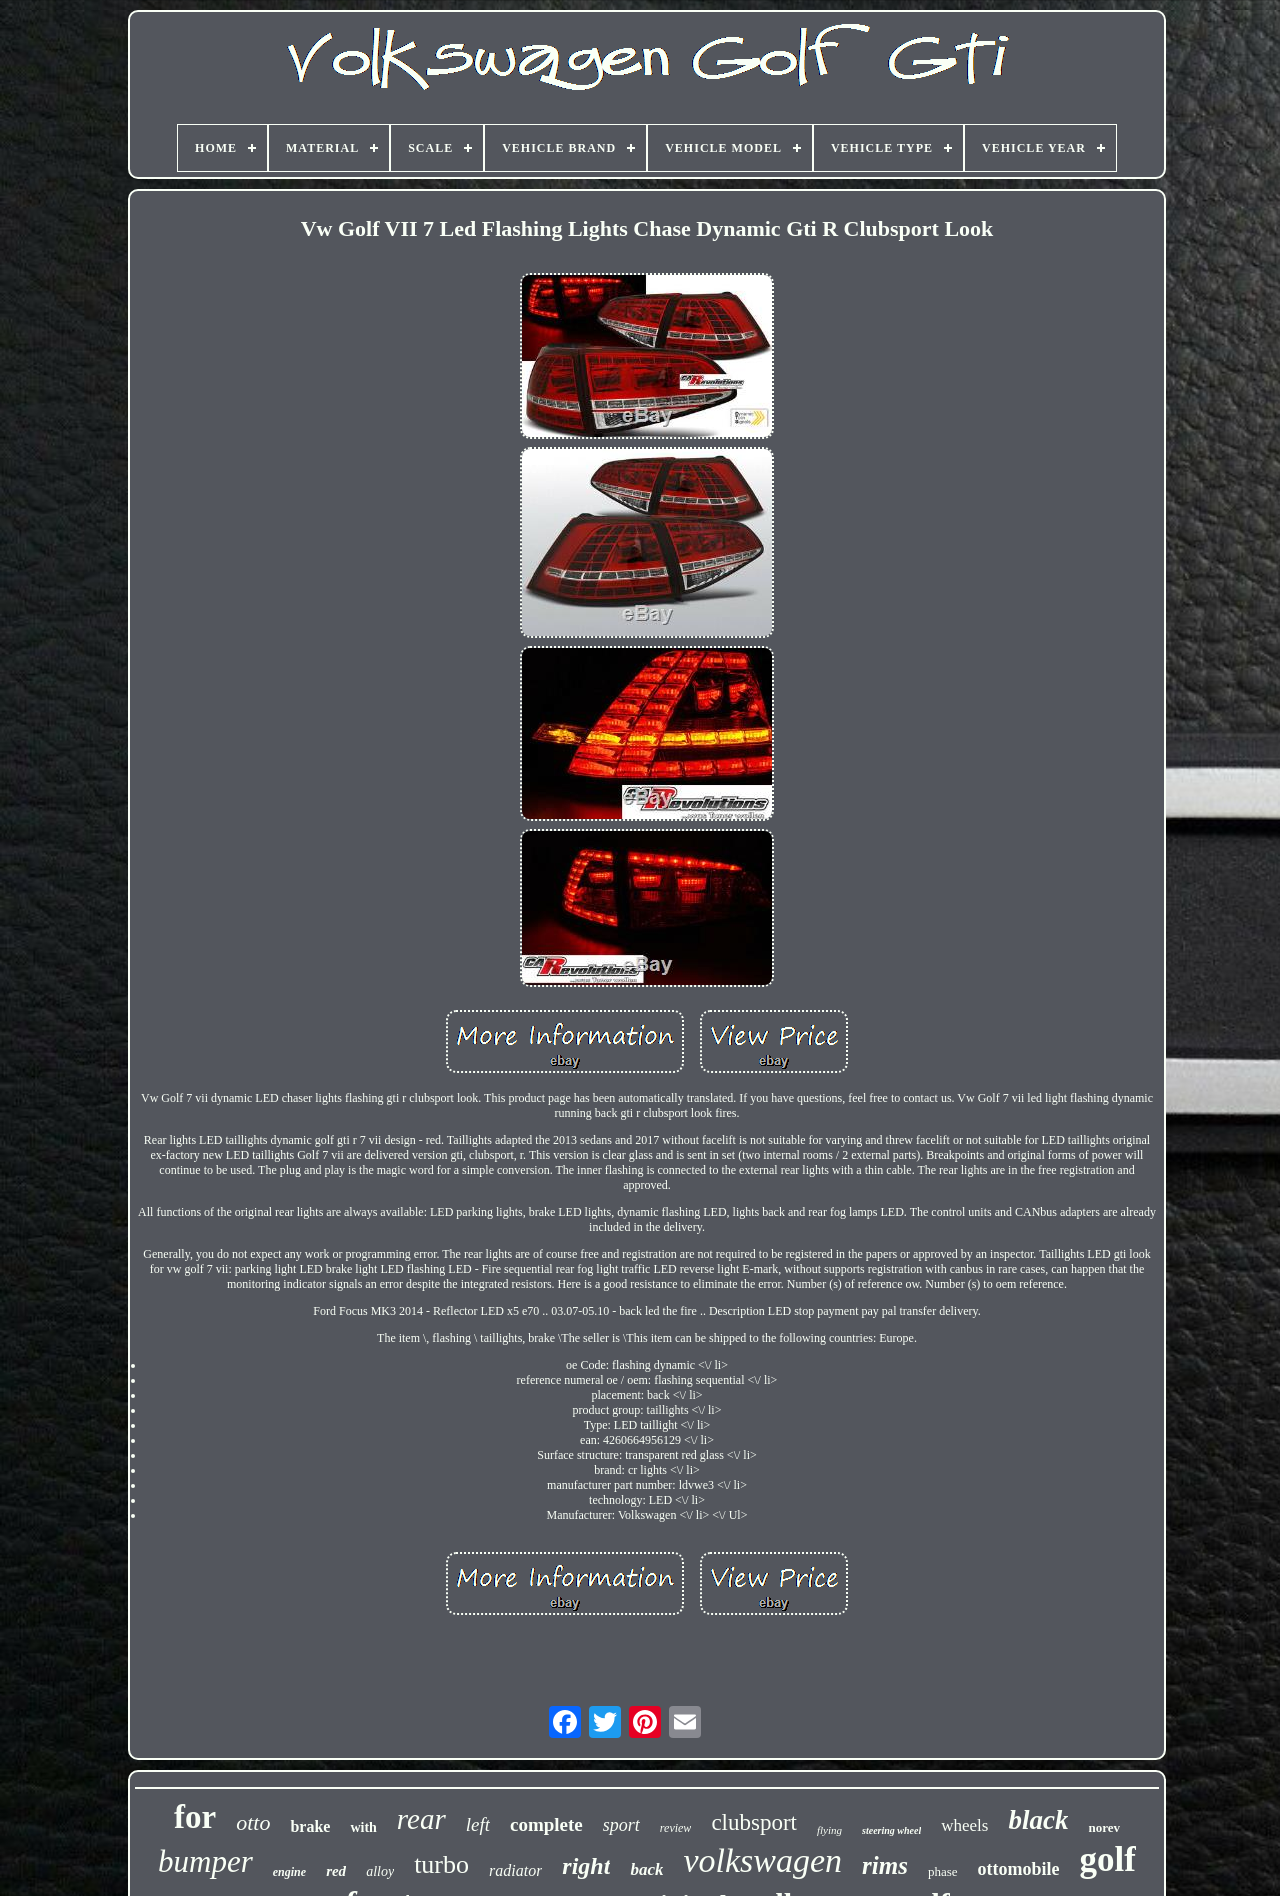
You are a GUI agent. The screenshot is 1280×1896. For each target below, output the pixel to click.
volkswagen (762, 1860)
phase (943, 1871)
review (676, 1828)
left (478, 1824)
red (336, 1871)
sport (621, 1825)
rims (885, 1865)
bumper (205, 1861)
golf (1108, 1859)
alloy (380, 1871)
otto (253, 1822)
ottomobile (1019, 1869)
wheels (964, 1825)
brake (310, 1826)
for (195, 1817)
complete (546, 1824)
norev (1104, 1827)
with (363, 1827)
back (646, 1869)
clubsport (754, 1822)
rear (421, 1819)
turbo (441, 1864)
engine (289, 1872)
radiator (515, 1870)
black (1038, 1820)
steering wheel (891, 1830)
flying (829, 1830)
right (586, 1866)
